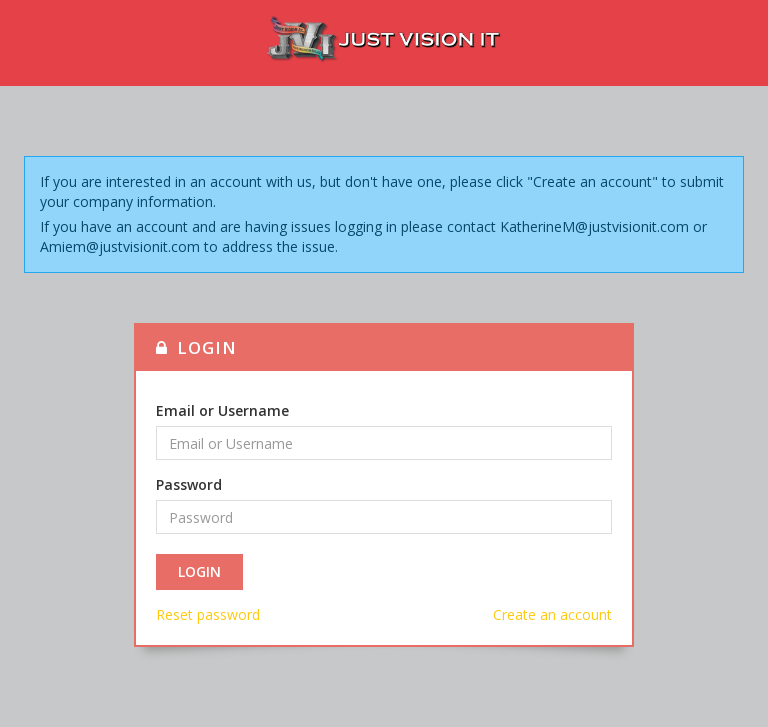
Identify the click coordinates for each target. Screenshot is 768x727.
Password (189, 484)
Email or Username (222, 410)
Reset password (208, 614)
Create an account (552, 614)
